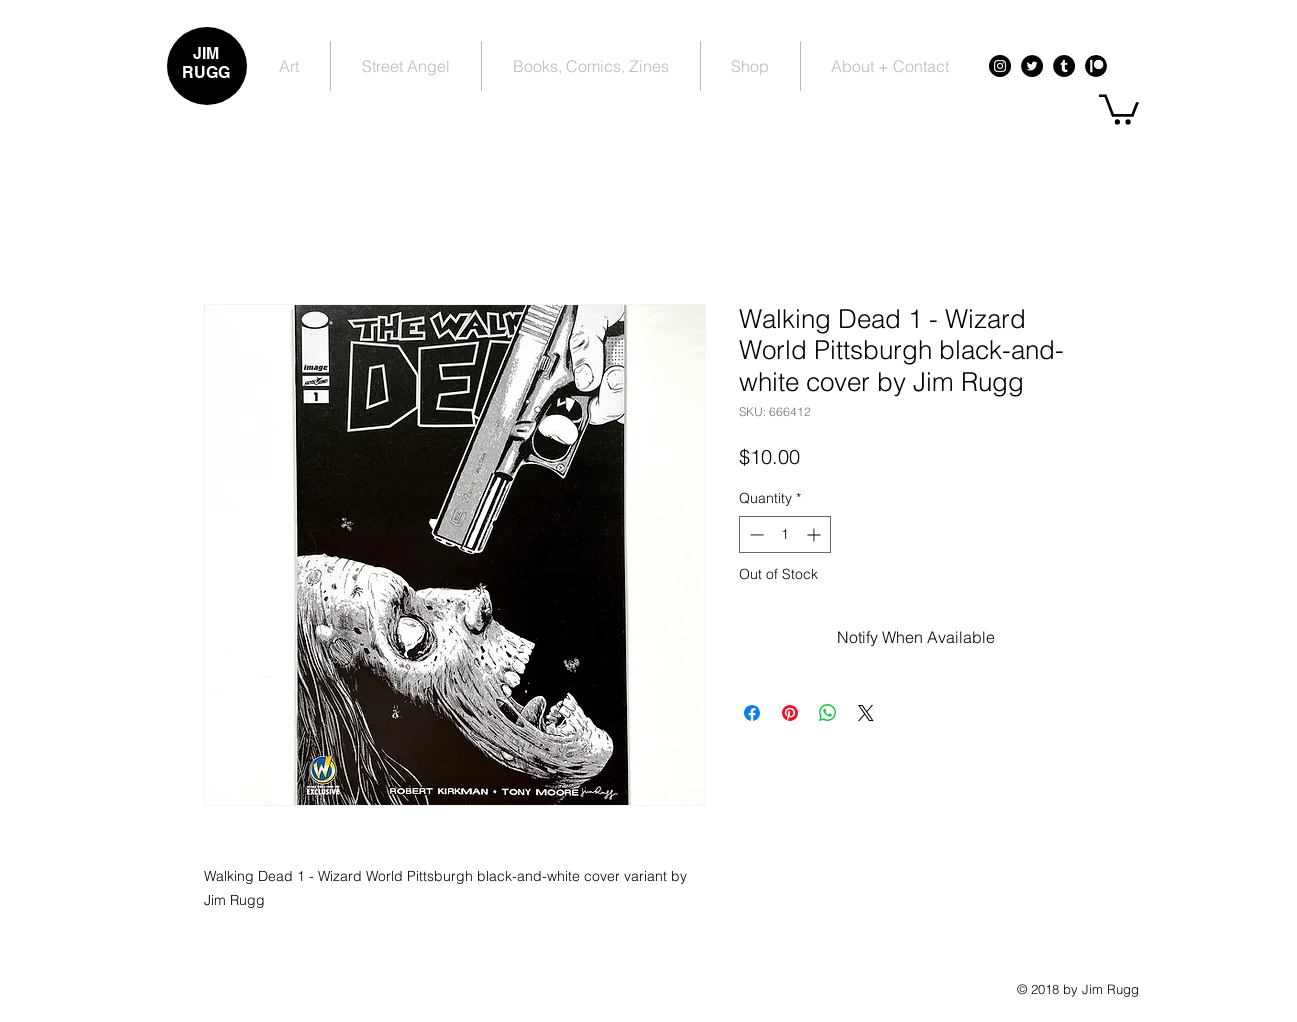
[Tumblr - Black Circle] (1064, 66)
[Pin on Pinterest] (790, 713)
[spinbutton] (785, 534)
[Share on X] (866, 713)
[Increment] (815, 534)
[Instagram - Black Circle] (1000, 66)
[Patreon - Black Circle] (1096, 66)
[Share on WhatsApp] (828, 713)
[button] (1119, 108)
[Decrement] (754, 534)
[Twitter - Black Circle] (1032, 66)
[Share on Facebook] (752, 713)
